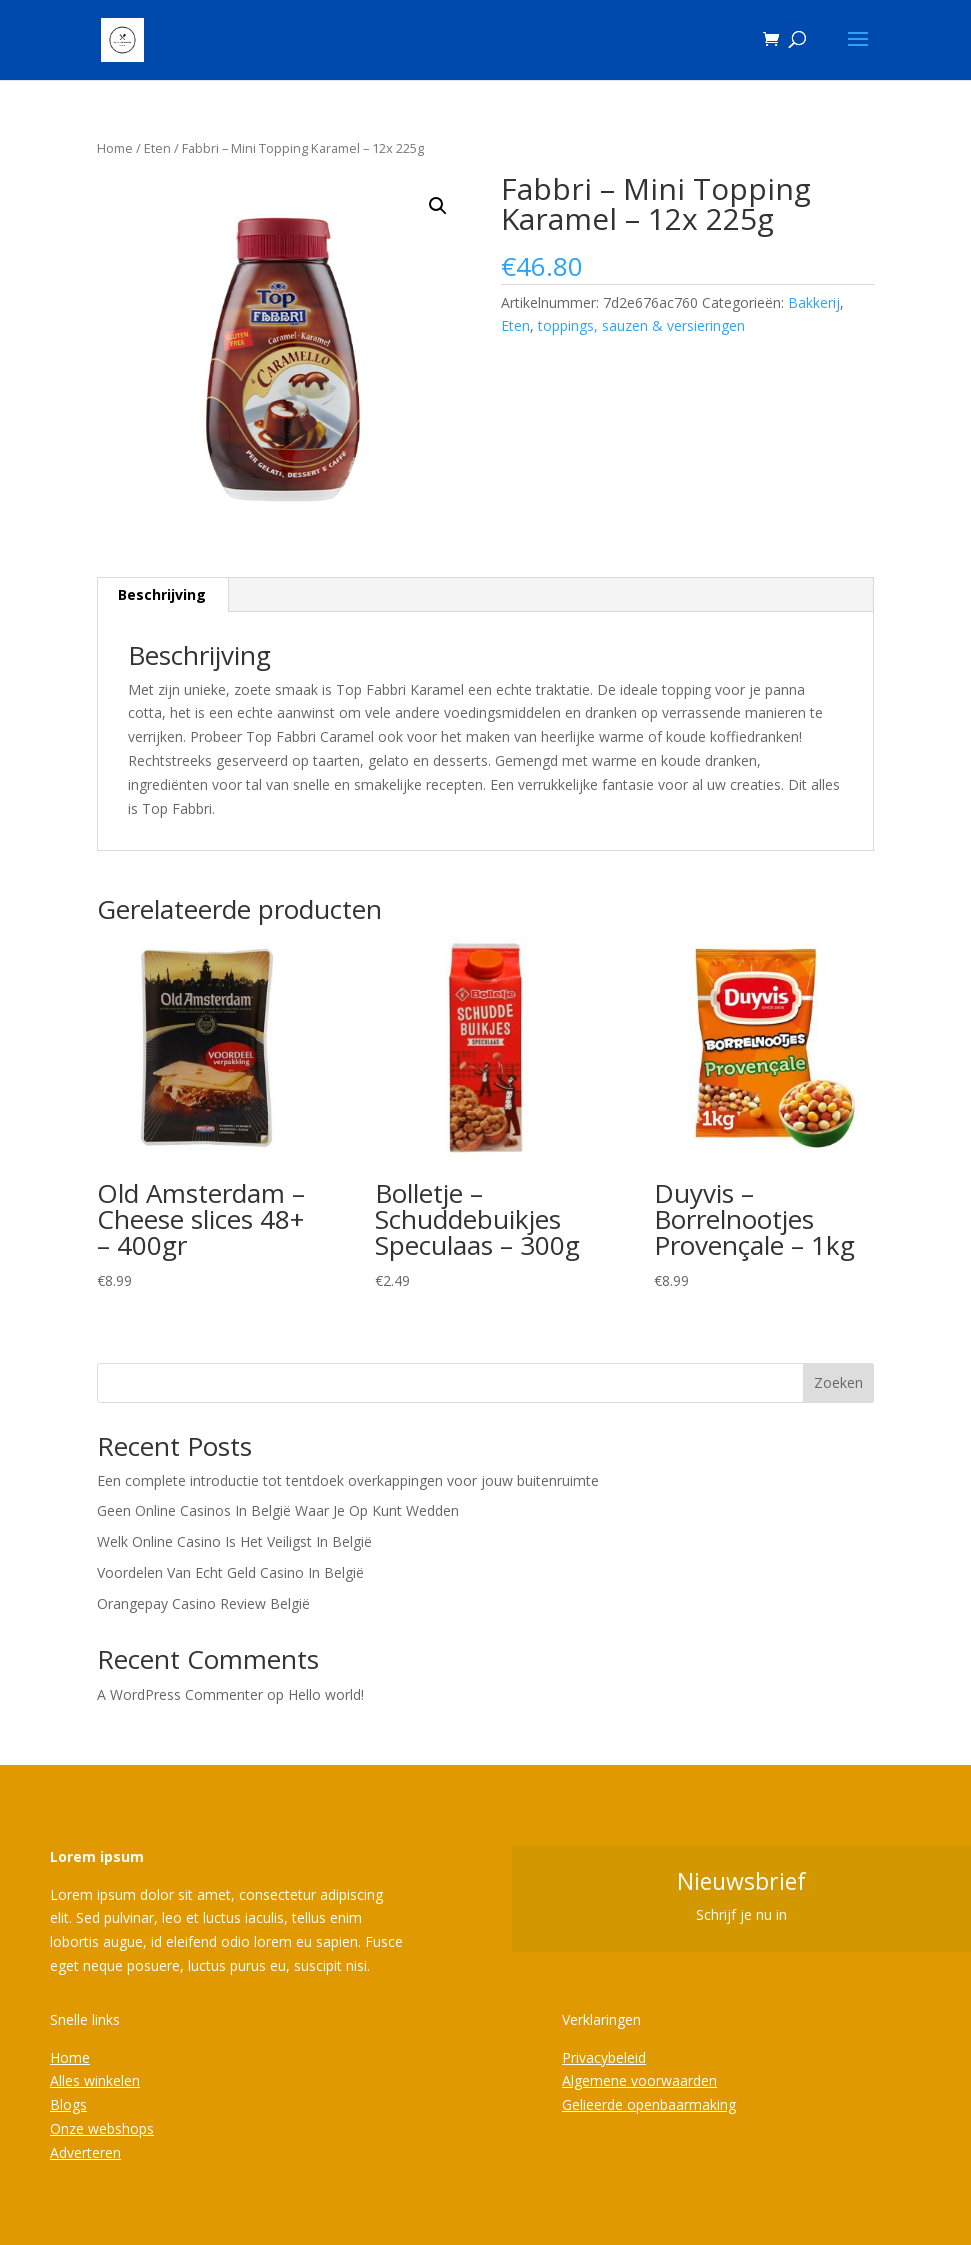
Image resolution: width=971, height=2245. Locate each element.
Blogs (68, 2104)
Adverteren (85, 2152)
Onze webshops (102, 2128)
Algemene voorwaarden (639, 2080)
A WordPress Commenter (180, 1694)
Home (115, 148)
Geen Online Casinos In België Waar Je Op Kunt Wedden (278, 1510)
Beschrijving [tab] (162, 594)
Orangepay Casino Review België (203, 1603)
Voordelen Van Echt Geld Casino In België (230, 1572)
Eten (157, 148)
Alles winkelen (95, 2080)
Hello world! (326, 1694)
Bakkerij (814, 302)
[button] (438, 206)
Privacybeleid (604, 2057)
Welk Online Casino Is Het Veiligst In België (234, 1541)
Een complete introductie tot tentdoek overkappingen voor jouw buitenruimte (348, 1480)
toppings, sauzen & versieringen (641, 325)
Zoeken (838, 1382)
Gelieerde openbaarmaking (649, 2104)
